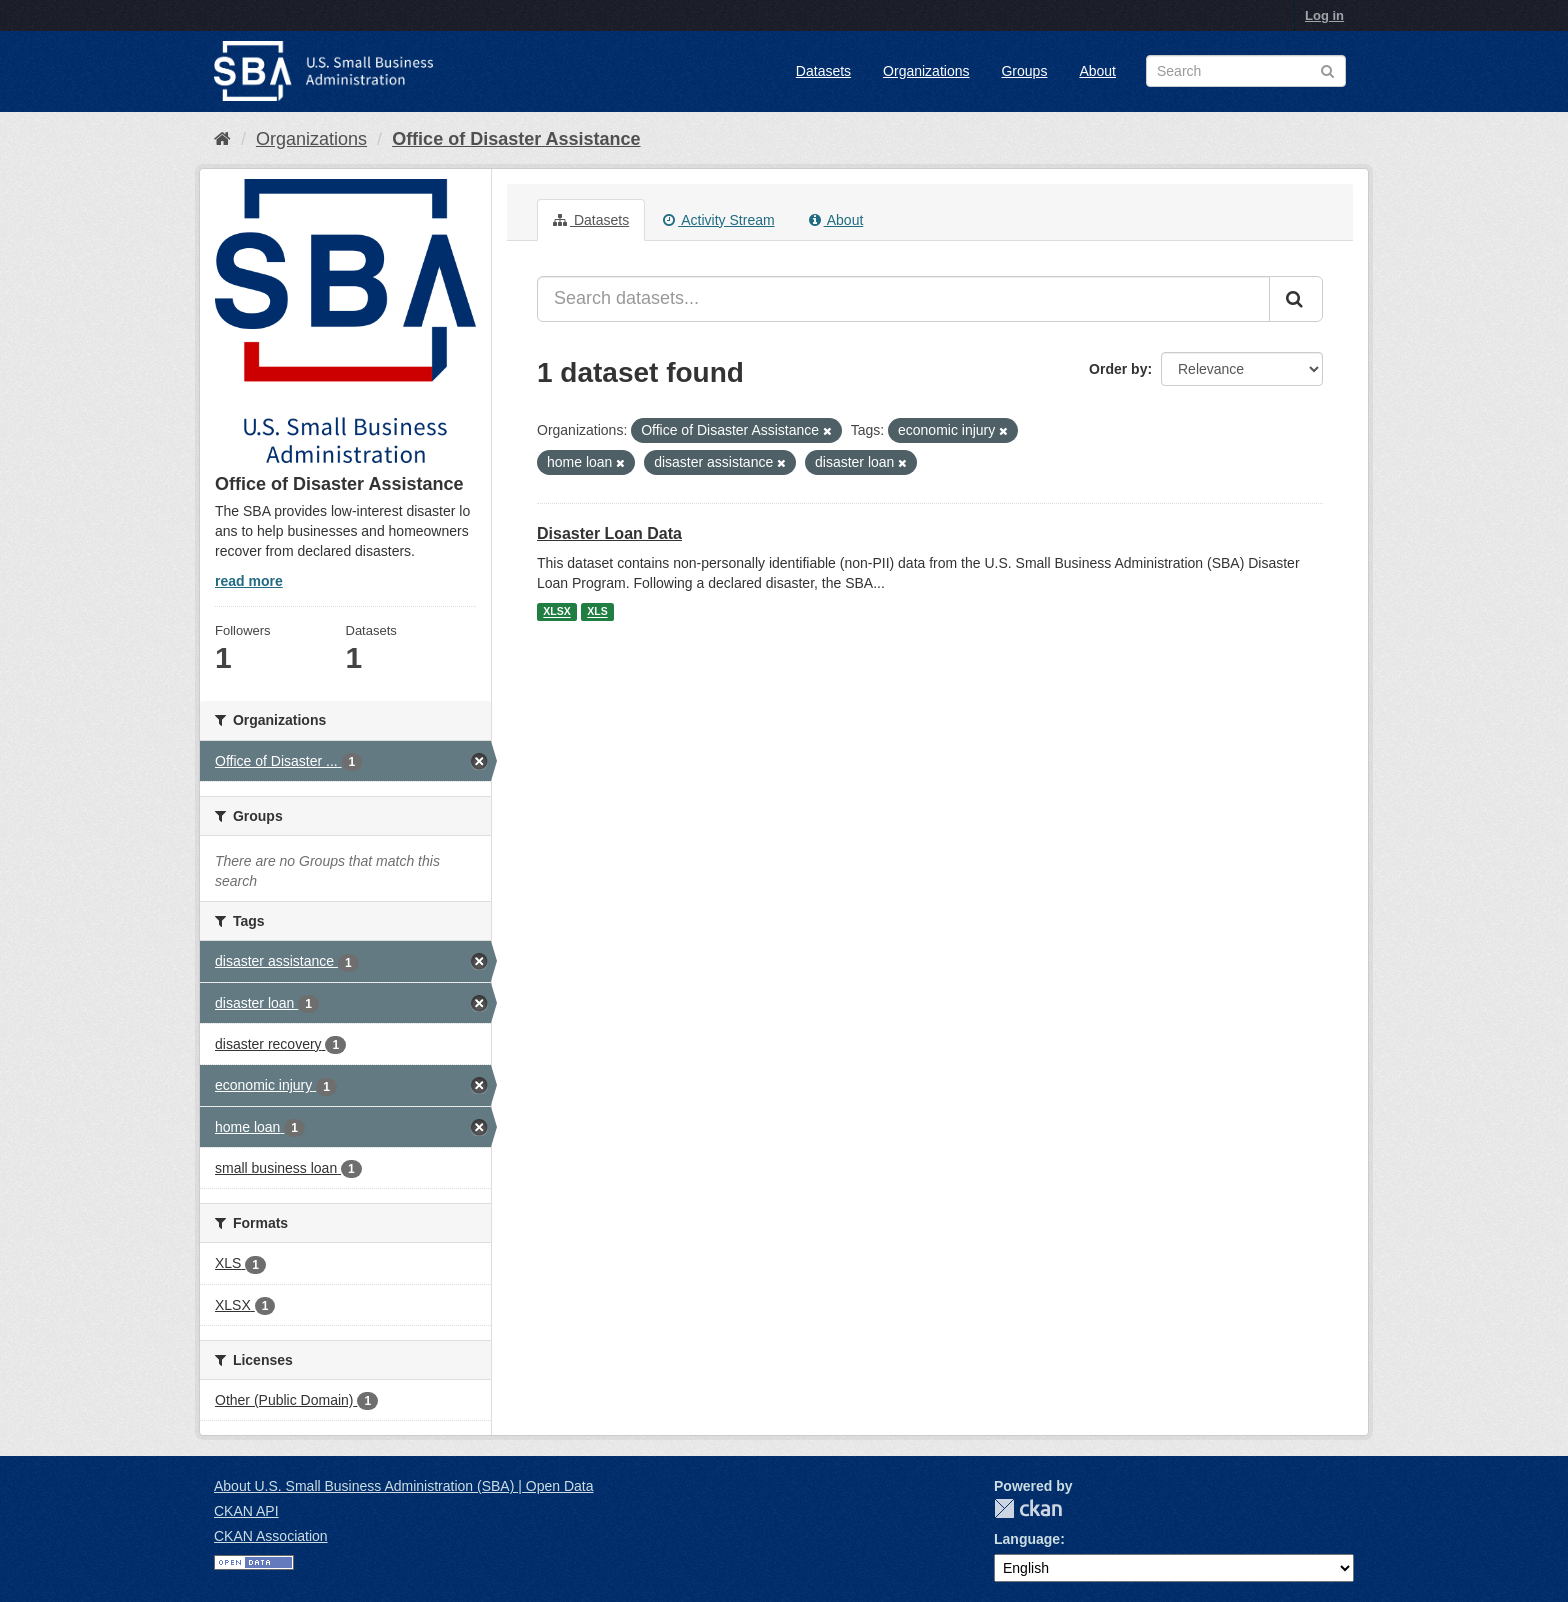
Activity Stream (718, 220)
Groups (1024, 71)
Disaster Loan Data (609, 533)
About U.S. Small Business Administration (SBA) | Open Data (403, 1486)
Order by (1118, 369)
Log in (1324, 15)
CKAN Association (271, 1536)
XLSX (556, 612)
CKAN (1028, 1508)
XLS (597, 612)
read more (249, 581)
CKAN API (246, 1511)
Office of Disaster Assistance (516, 139)
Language (1027, 1539)
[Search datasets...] (903, 299)
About (1097, 71)
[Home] (222, 139)
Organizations (926, 71)
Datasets (823, 71)
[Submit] (1296, 299)
